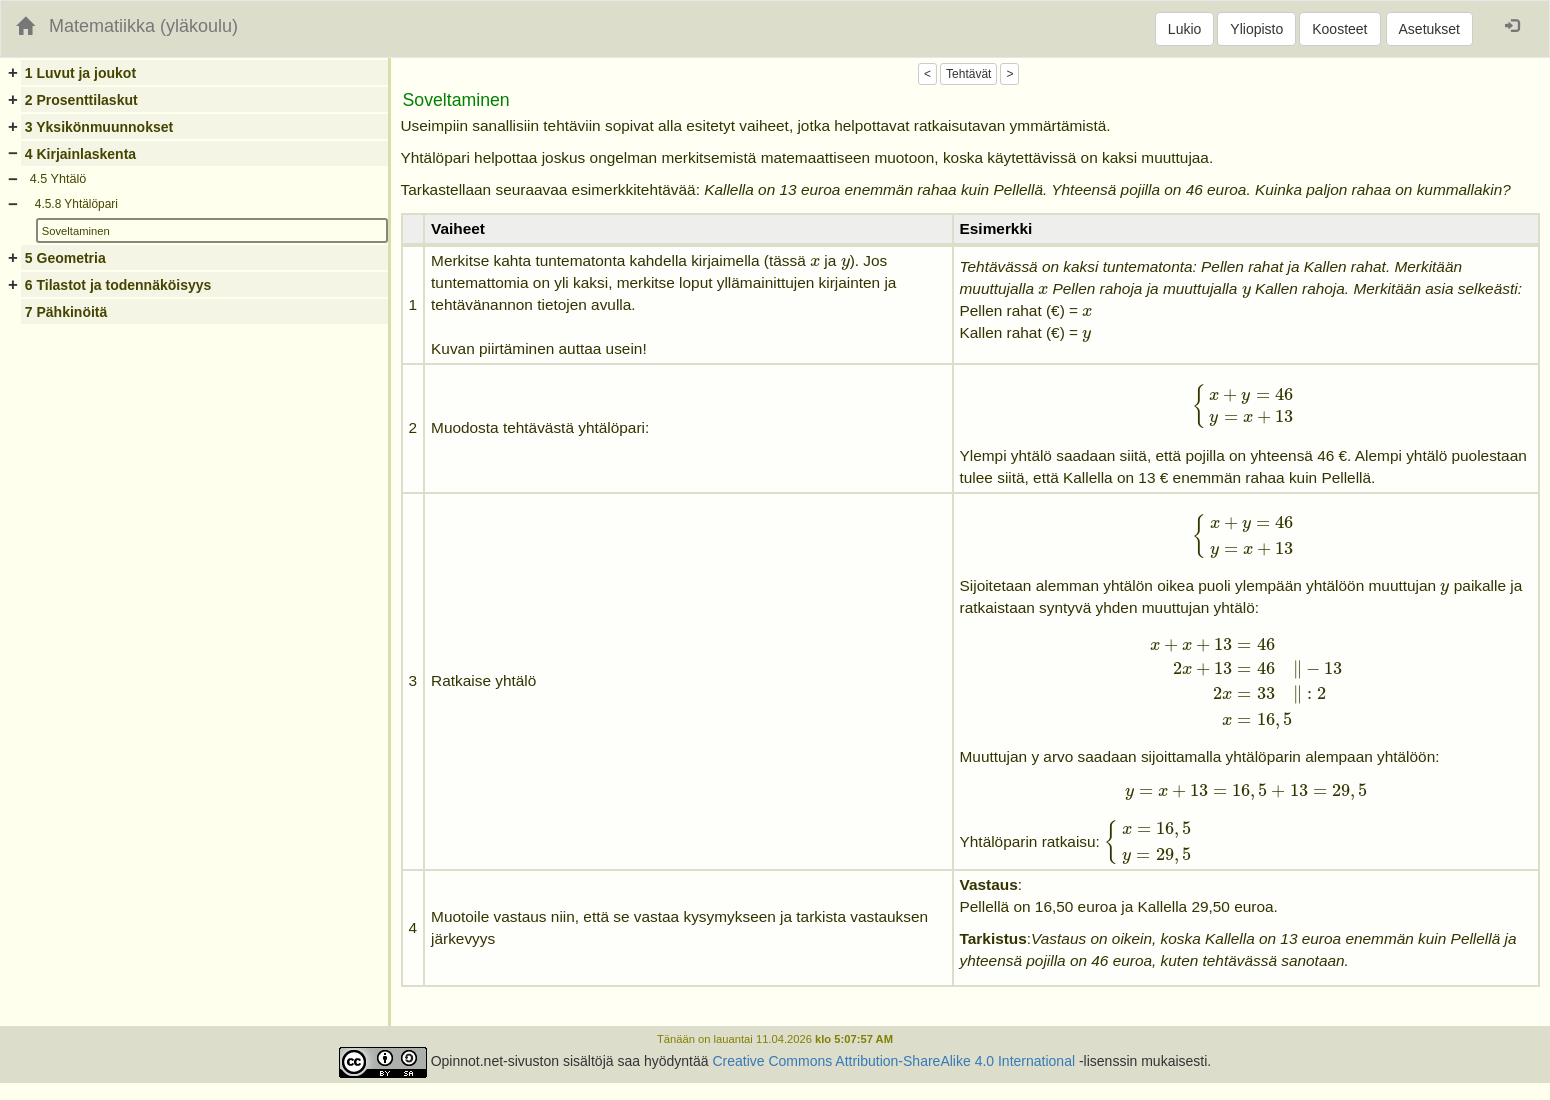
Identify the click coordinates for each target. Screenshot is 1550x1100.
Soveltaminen (76, 231)
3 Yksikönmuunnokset (99, 127)
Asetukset (1429, 29)
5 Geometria (65, 258)
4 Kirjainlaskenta (80, 154)
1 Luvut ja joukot (80, 73)
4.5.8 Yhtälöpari (76, 204)
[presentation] (815, 262)
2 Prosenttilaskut (81, 100)
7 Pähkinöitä (66, 312)
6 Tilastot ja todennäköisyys (118, 285)
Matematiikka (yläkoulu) (143, 26)
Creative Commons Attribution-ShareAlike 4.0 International (893, 1061)
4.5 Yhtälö (58, 179)
